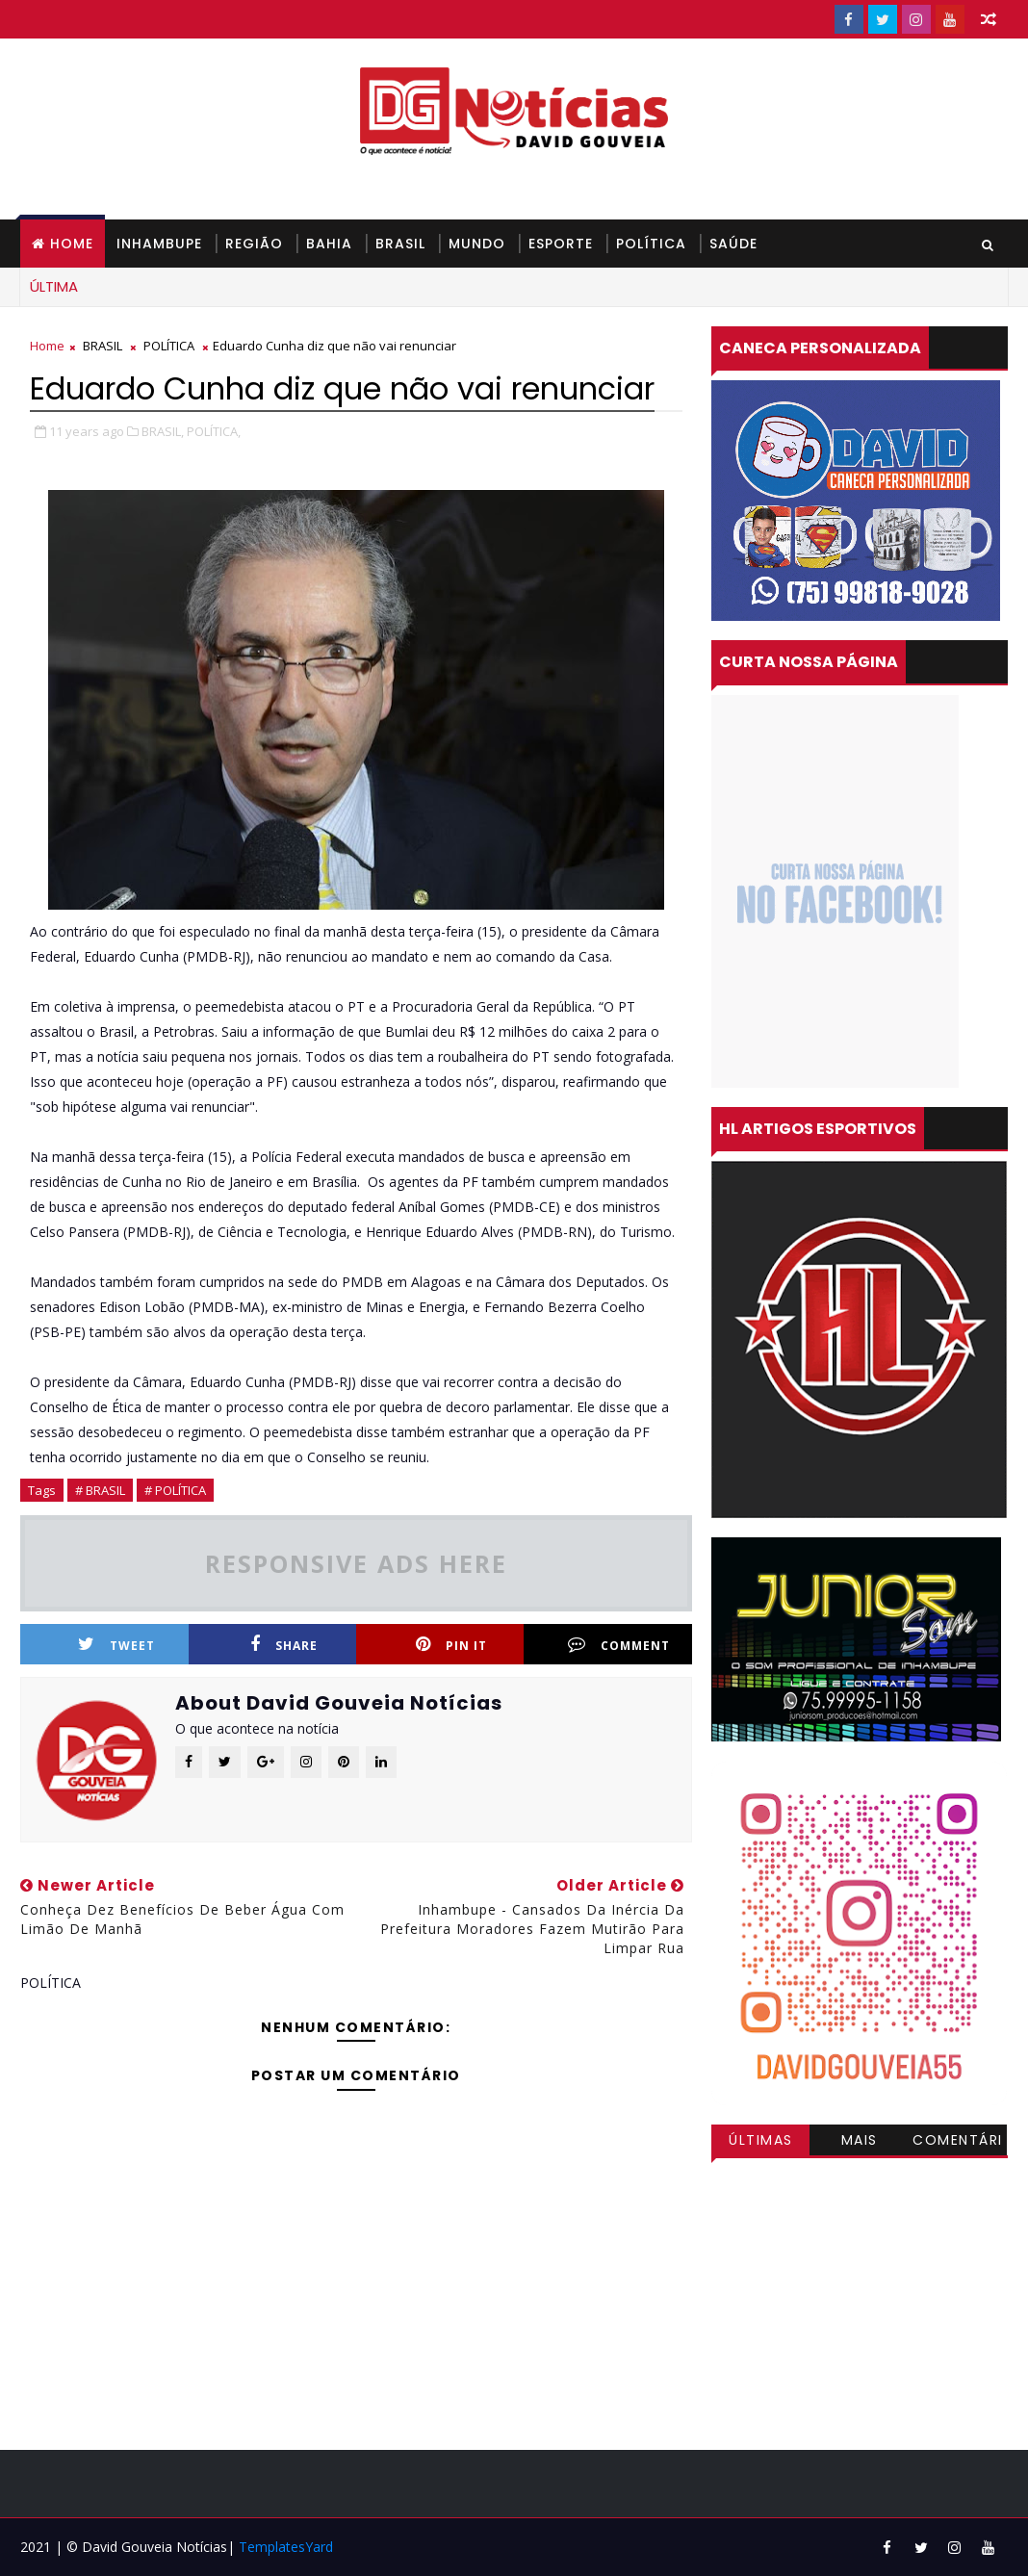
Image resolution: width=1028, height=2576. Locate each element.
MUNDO (477, 243)
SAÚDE (733, 243)
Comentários (957, 2142)
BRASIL (400, 243)
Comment (619, 1645)
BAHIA (329, 243)
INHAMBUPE (159, 243)
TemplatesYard (286, 2546)
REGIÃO (254, 243)
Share (284, 1645)
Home (71, 243)
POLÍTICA (651, 243)
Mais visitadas (859, 2142)
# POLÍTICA (175, 1490)
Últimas (761, 2140)
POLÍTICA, (214, 431)
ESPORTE (560, 243)
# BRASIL (100, 1490)
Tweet (116, 1645)
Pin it (451, 1645)
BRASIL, (162, 431)
